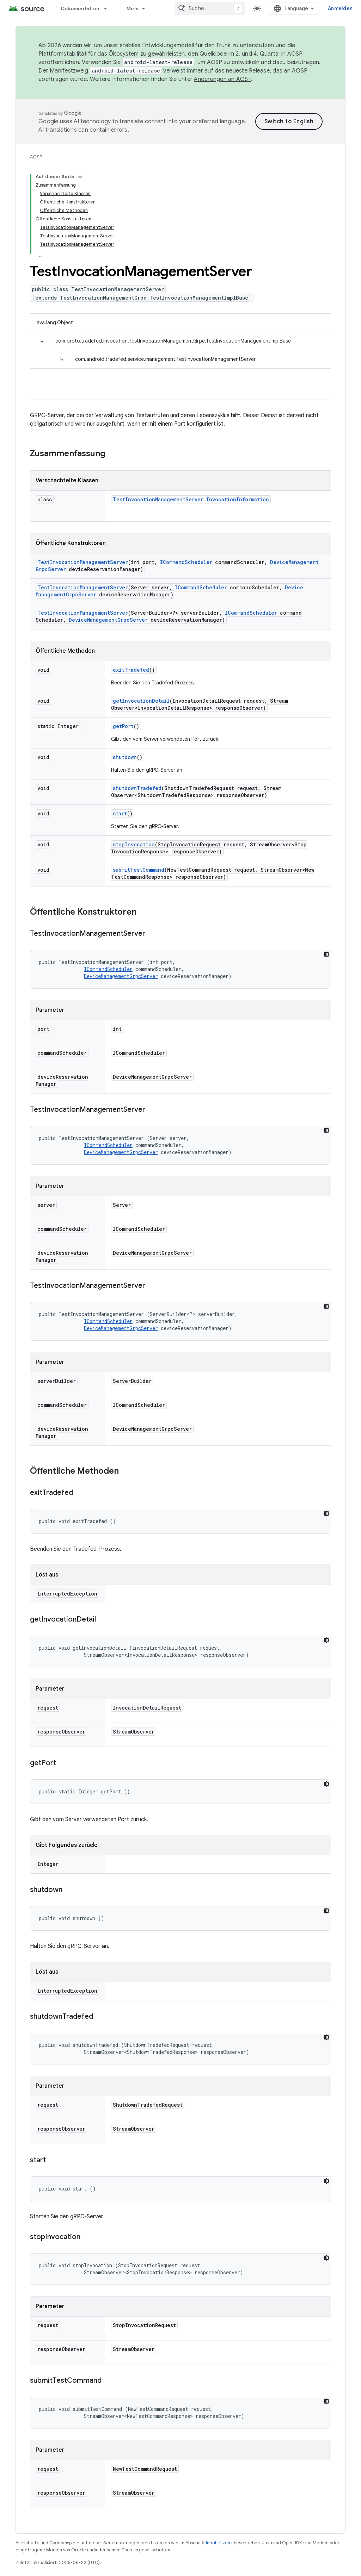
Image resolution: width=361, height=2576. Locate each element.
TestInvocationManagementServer (82, 562)
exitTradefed (131, 669)
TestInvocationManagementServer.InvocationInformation (191, 499)
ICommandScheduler (186, 562)
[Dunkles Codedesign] (326, 954)
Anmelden (340, 8)
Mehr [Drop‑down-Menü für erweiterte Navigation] (133, 8)
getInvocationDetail (141, 700)
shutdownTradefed (137, 788)
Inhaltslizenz (219, 2543)
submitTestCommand (138, 869)
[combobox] (210, 8)
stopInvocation (134, 844)
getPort (123, 726)
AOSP (36, 157)
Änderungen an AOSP (222, 79)
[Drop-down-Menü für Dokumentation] (108, 8)
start (120, 813)
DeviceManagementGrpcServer (108, 619)
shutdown (125, 757)
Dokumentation (80, 8)
